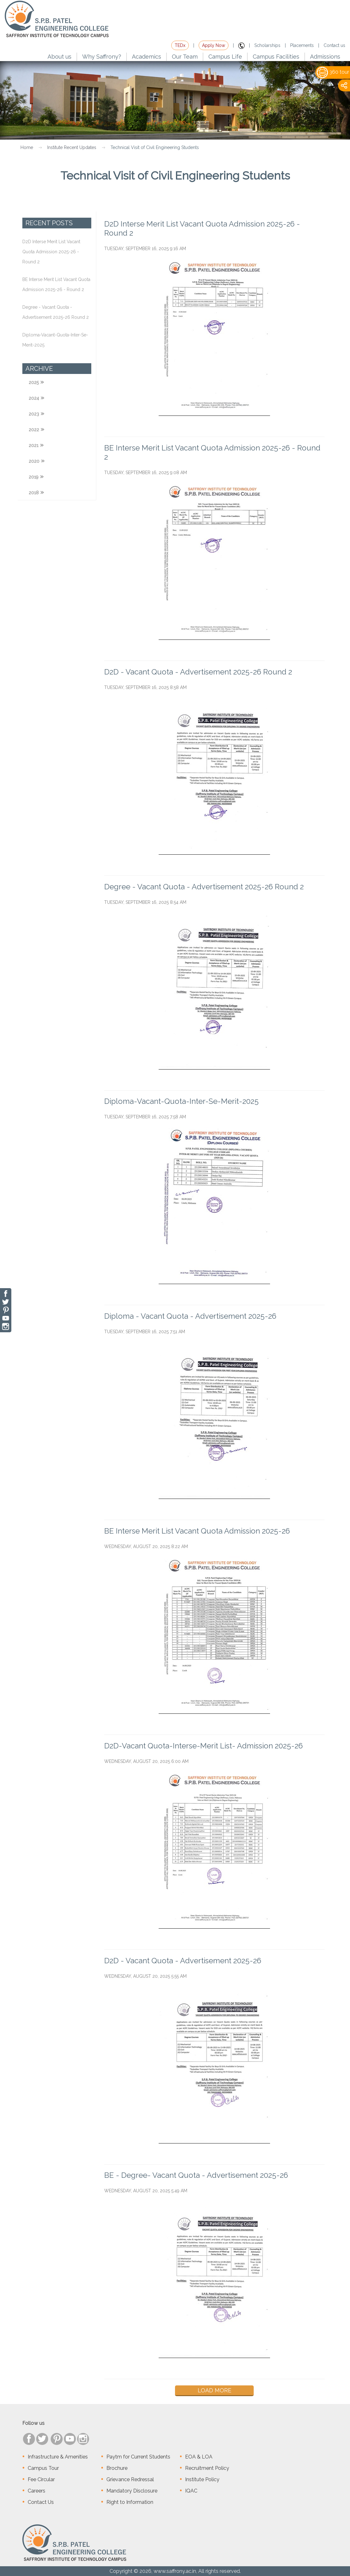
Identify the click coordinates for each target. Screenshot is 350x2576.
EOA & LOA (198, 2457)
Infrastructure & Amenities (58, 2457)
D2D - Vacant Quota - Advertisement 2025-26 (182, 1960)
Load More (214, 2390)
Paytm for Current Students (138, 2457)
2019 (33, 476)
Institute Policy (202, 2479)
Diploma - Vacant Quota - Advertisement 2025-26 (190, 1316)
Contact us (334, 45)
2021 (33, 445)
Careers (36, 2491)
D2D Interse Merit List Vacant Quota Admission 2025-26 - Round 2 (51, 251)
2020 (34, 461)
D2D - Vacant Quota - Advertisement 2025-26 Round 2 (198, 671)
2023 (34, 413)
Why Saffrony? (101, 56)
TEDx (180, 45)
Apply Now (213, 45)
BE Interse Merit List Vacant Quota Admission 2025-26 (197, 1530)
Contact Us (41, 2502)
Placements (302, 45)
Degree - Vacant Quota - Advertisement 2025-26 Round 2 (204, 886)
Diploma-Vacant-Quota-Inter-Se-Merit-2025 (181, 1101)
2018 (34, 492)
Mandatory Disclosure (131, 2491)
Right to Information (129, 2502)
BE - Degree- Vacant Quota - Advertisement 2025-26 (196, 2175)
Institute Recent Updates (71, 147)
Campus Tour (43, 2468)
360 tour (333, 72)
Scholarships (267, 45)
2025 (34, 382)
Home (26, 147)
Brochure (116, 2468)
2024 (34, 398)
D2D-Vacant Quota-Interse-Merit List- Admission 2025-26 (203, 1745)
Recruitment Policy (207, 2468)
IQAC (191, 2491)
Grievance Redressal (130, 2479)
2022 (34, 429)
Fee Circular (41, 2479)
